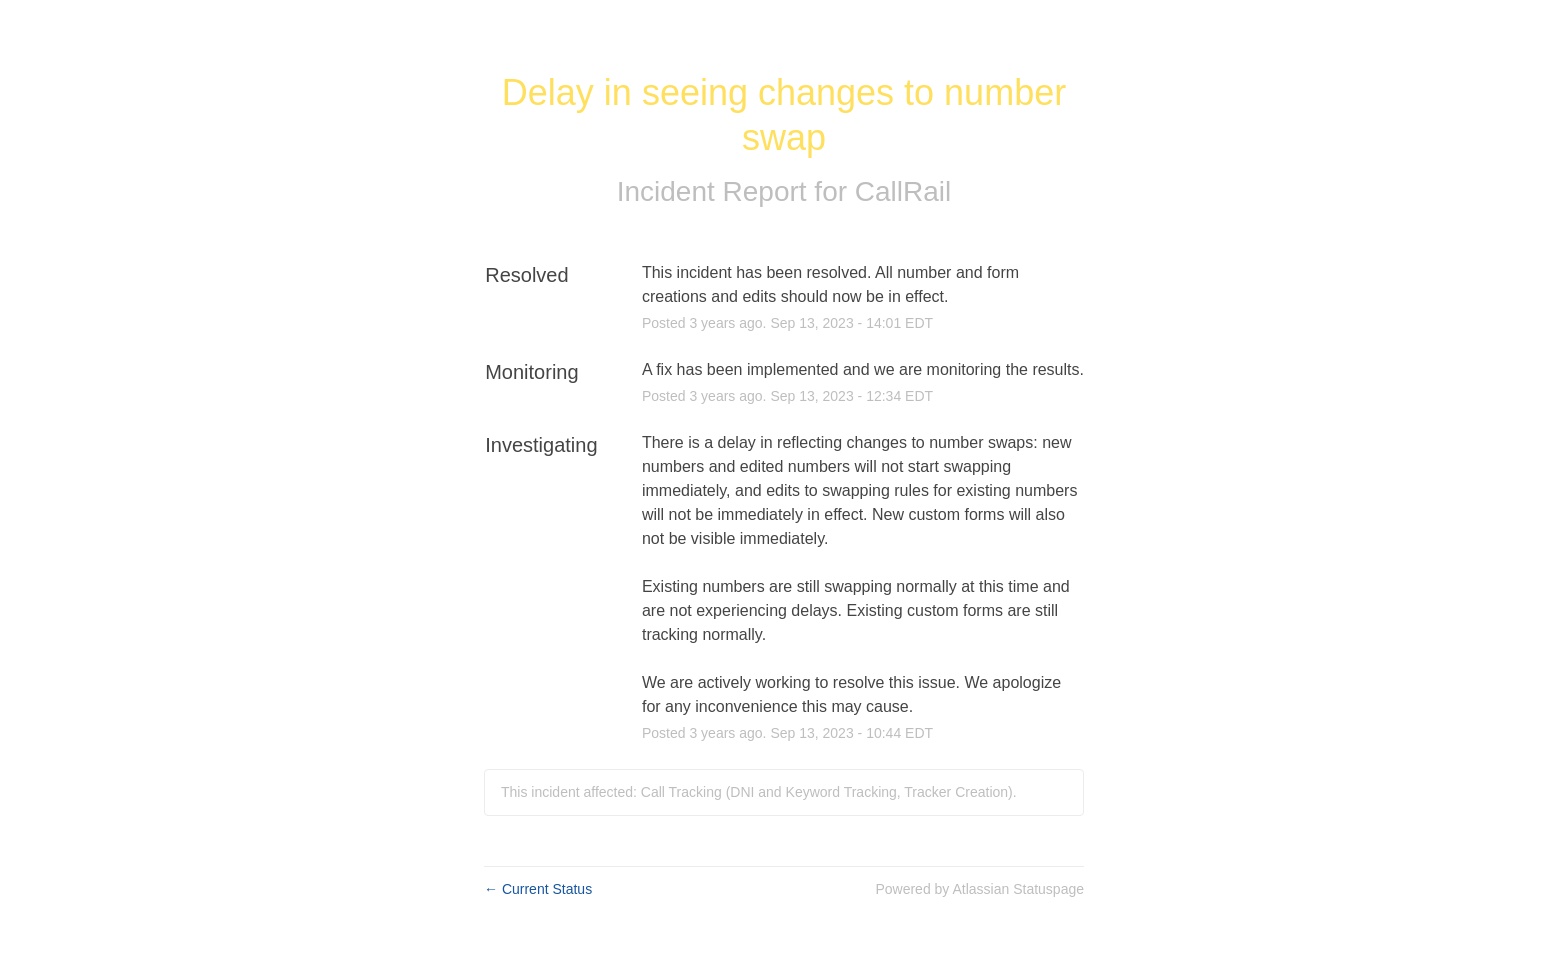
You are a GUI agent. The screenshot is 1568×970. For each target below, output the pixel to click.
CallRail (903, 191)
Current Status (538, 889)
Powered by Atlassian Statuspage (979, 889)
